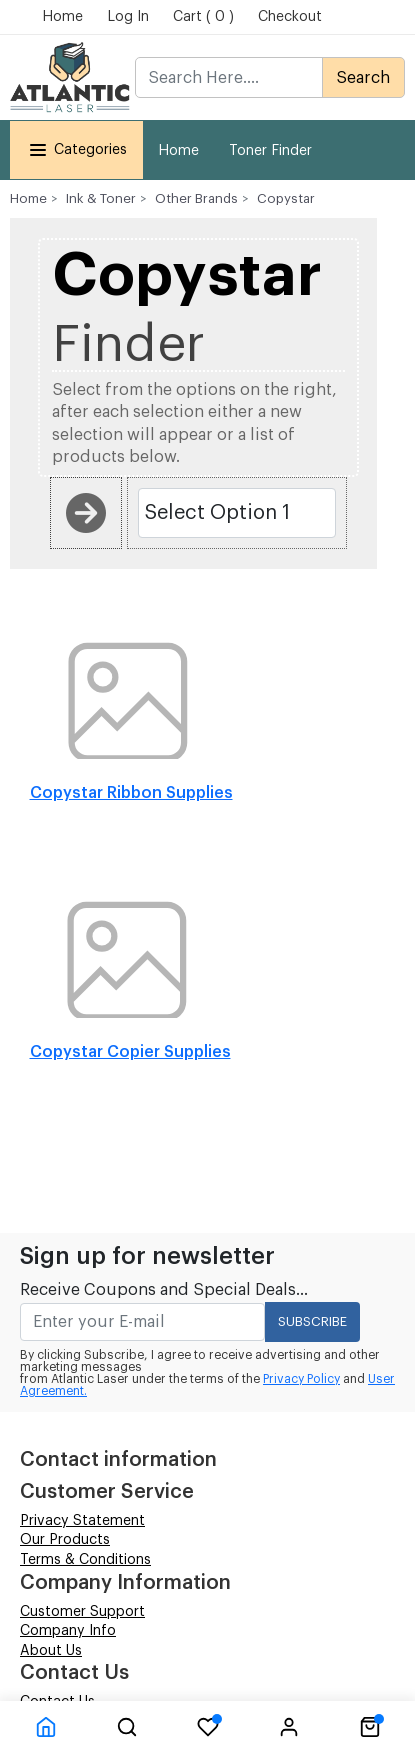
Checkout (290, 17)
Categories (76, 149)
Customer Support (82, 1612)
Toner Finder (270, 151)
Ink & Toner (101, 198)
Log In (128, 17)
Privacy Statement (82, 1521)
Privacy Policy (301, 1379)
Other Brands (196, 198)
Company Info (68, 1631)
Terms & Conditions (85, 1560)
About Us (51, 1651)
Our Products (65, 1540)
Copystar (286, 198)
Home (62, 17)
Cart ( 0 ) (203, 17)
